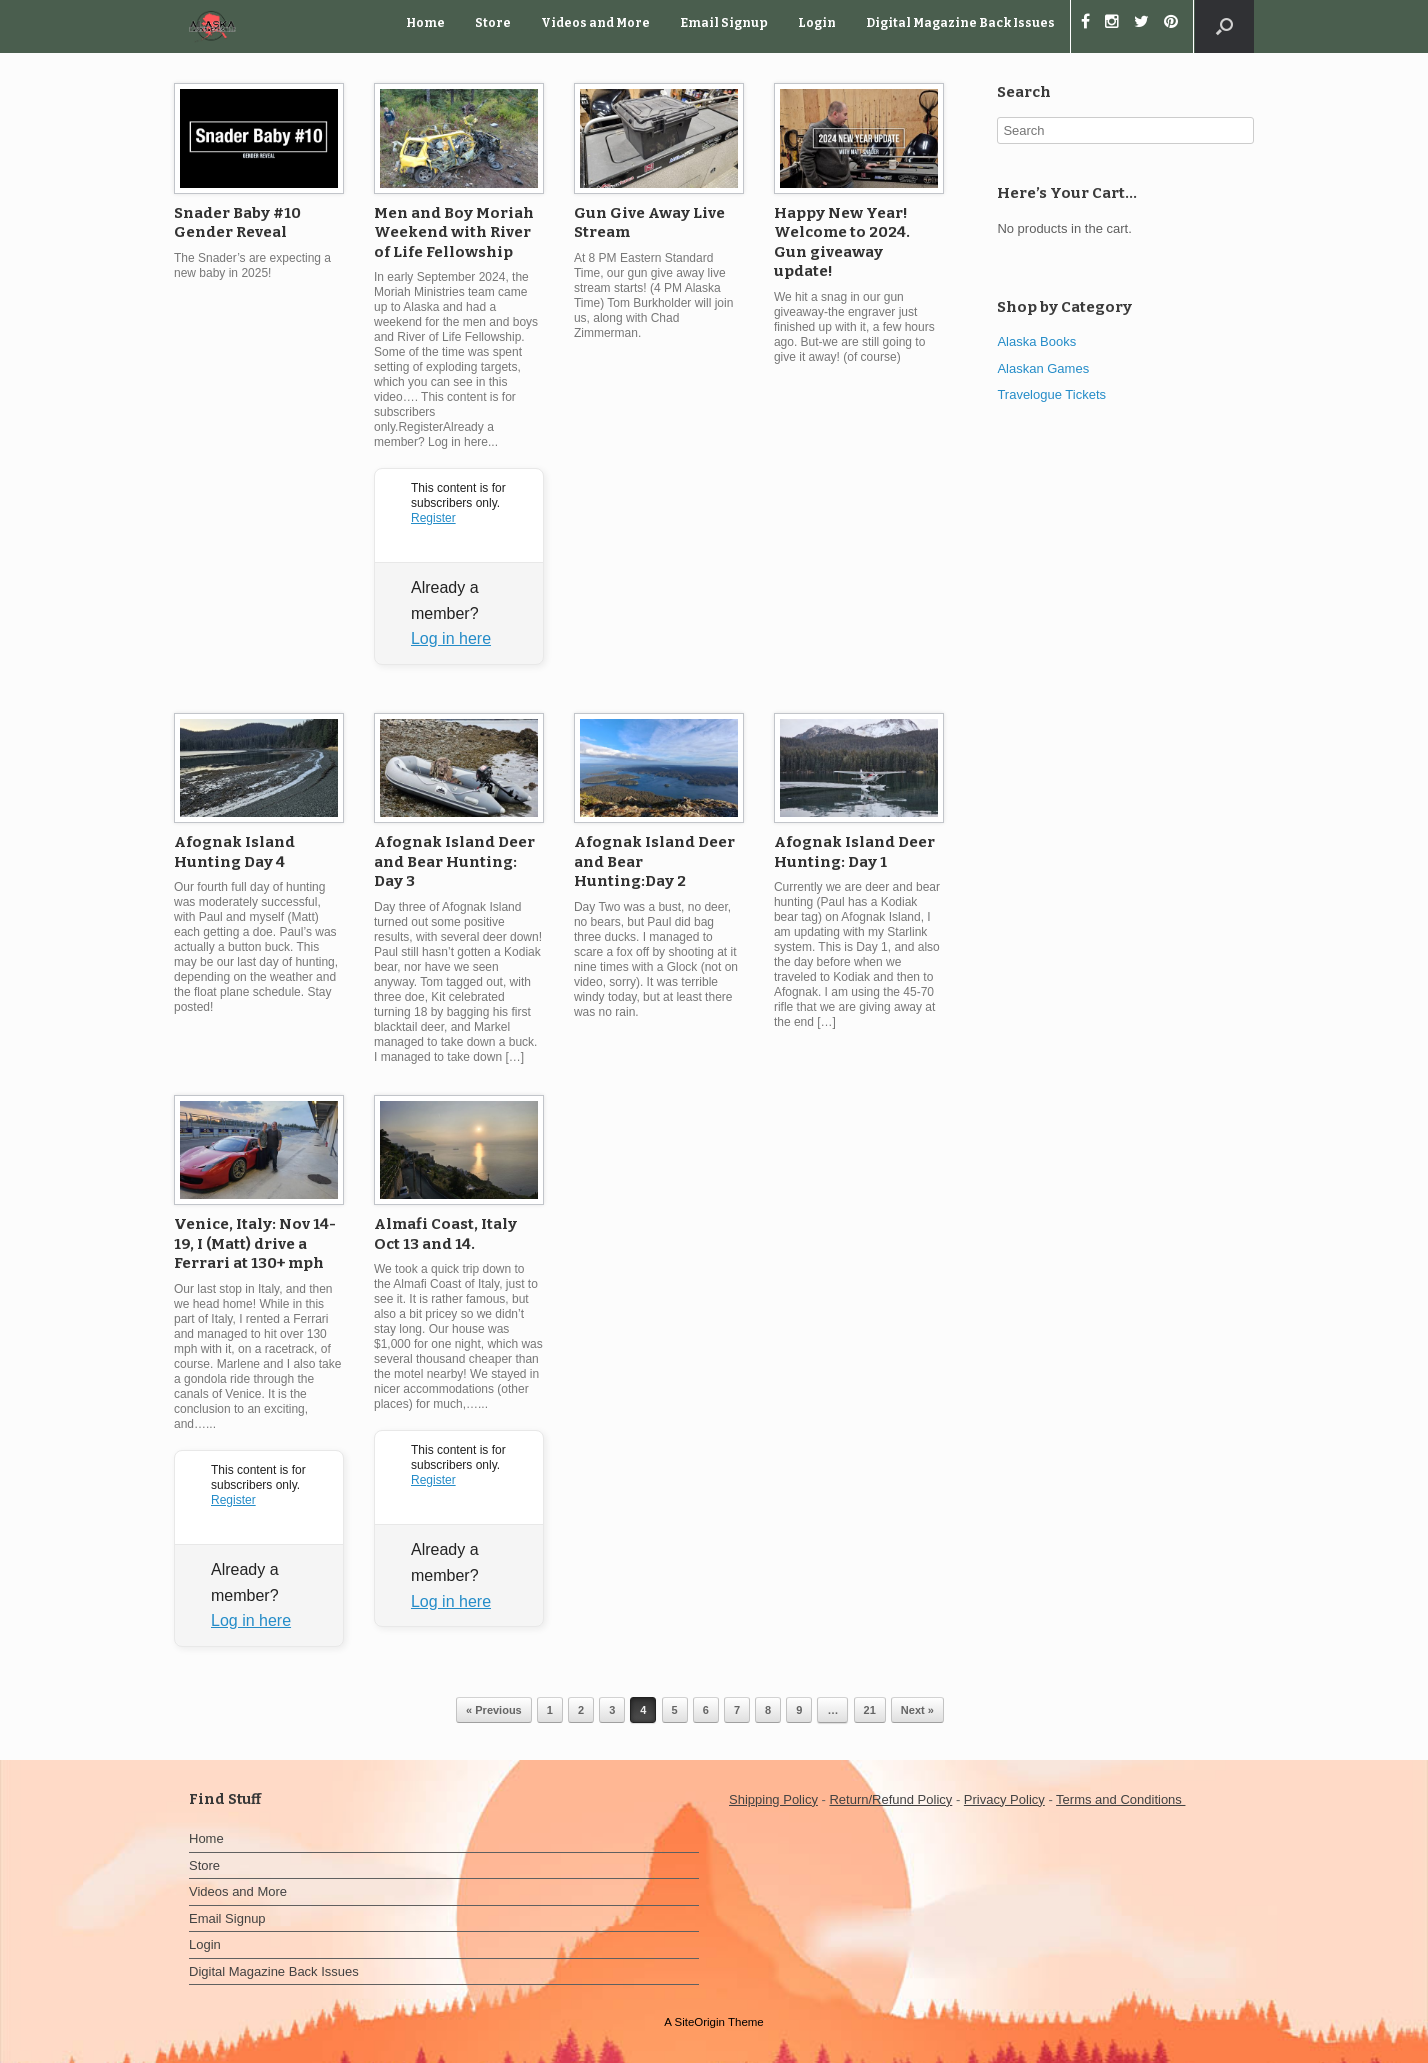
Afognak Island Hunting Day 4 (234, 852)
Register (433, 518)
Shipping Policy (773, 1799)
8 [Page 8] (768, 1710)
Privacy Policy (1004, 1799)
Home (425, 23)
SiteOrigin (699, 2022)
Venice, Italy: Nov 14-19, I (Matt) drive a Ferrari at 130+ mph (255, 1243)
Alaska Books (1036, 341)
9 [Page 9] (799, 1710)
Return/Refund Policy (890, 1799)
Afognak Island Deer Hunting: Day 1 (854, 852)
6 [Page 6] (706, 1710)
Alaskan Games (1043, 368)
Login (817, 23)
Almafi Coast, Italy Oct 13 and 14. (445, 1234)
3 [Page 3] (612, 1710)
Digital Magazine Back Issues (960, 23)
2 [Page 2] (581, 1710)
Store (493, 23)
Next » (917, 1710)
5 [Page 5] (675, 1710)
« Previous (494, 1710)
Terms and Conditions (1120, 1799)
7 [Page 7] (737, 1710)
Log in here (451, 638)
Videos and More (595, 23)
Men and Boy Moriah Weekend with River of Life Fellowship (454, 232)
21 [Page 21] (870, 1710)
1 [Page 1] (550, 1710)
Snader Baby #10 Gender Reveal (237, 223)
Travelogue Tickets (1051, 394)
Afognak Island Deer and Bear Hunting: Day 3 (454, 861)
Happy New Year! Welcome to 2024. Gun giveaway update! (842, 242)
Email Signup (724, 23)
